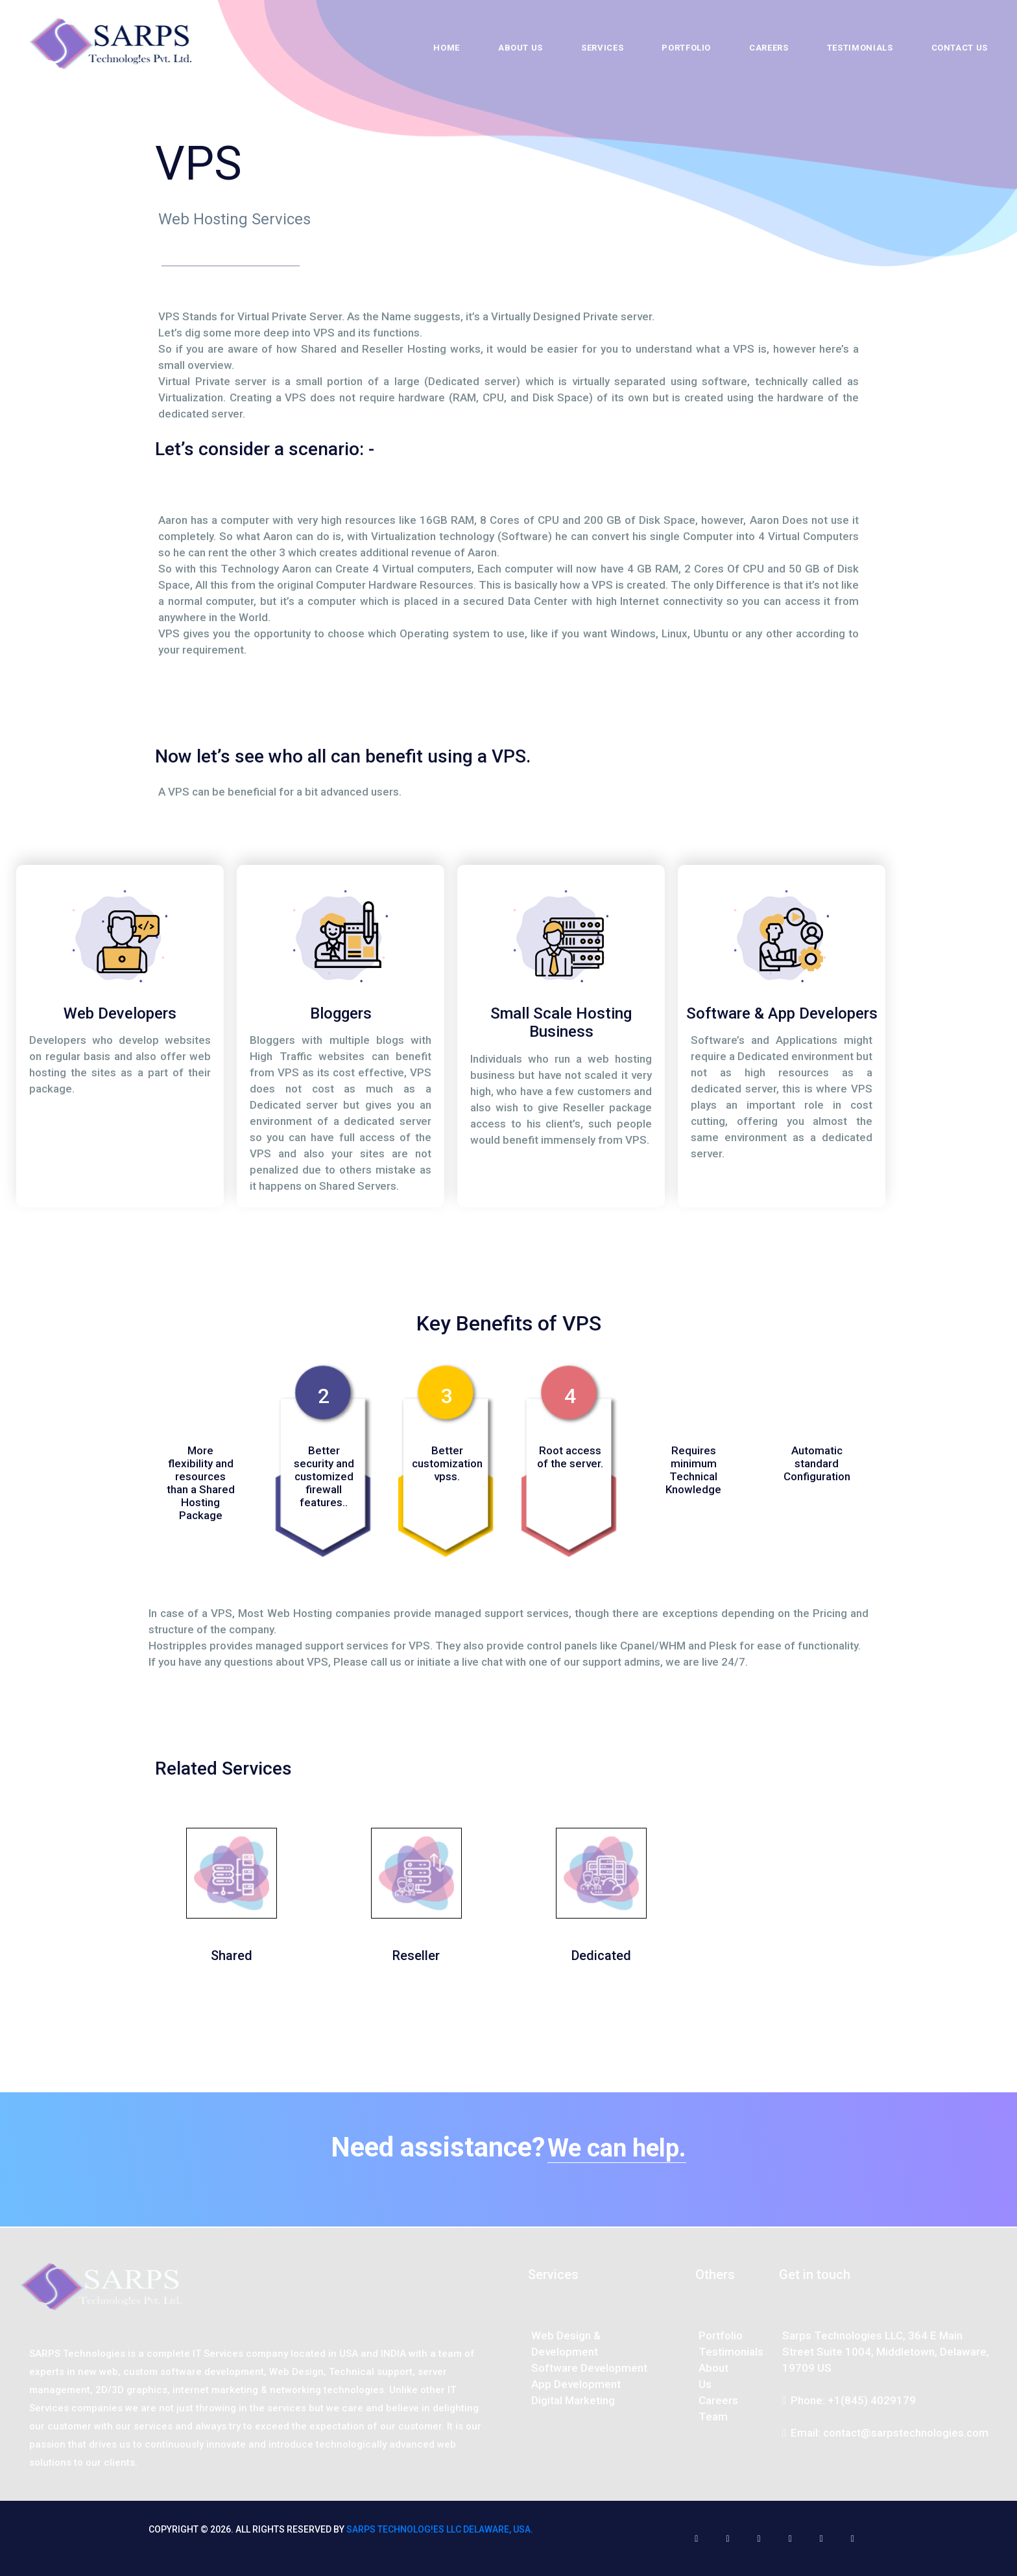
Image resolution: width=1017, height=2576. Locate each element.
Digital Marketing (573, 2400)
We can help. (616, 2148)
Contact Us (959, 48)
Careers (769, 48)
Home (446, 48)
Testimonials (860, 48)
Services (602, 48)
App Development (576, 2384)
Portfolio (686, 48)
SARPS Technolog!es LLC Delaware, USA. (439, 2529)
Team (713, 2416)
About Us (520, 48)
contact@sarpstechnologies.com (905, 2432)
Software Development (589, 2367)
